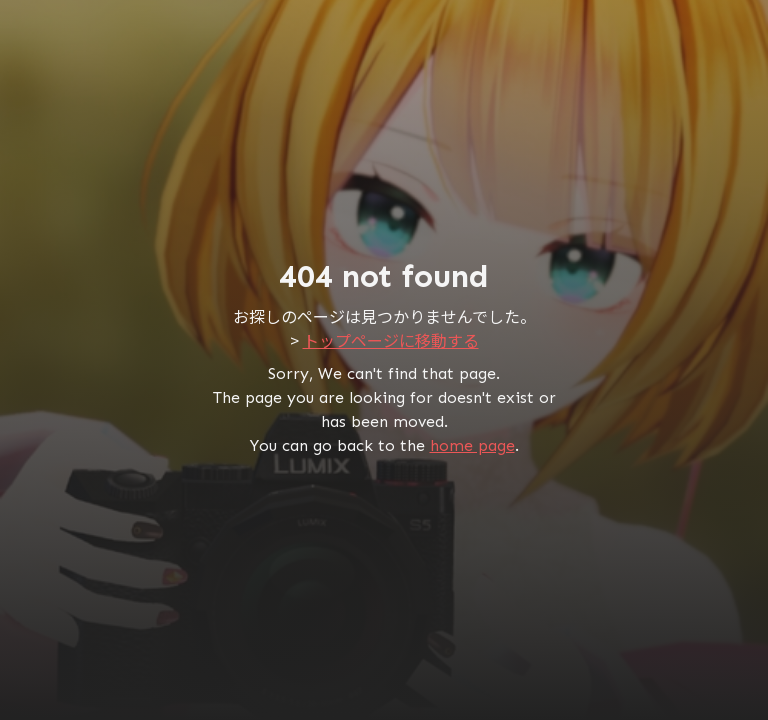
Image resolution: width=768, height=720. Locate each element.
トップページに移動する (391, 340)
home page (472, 445)
